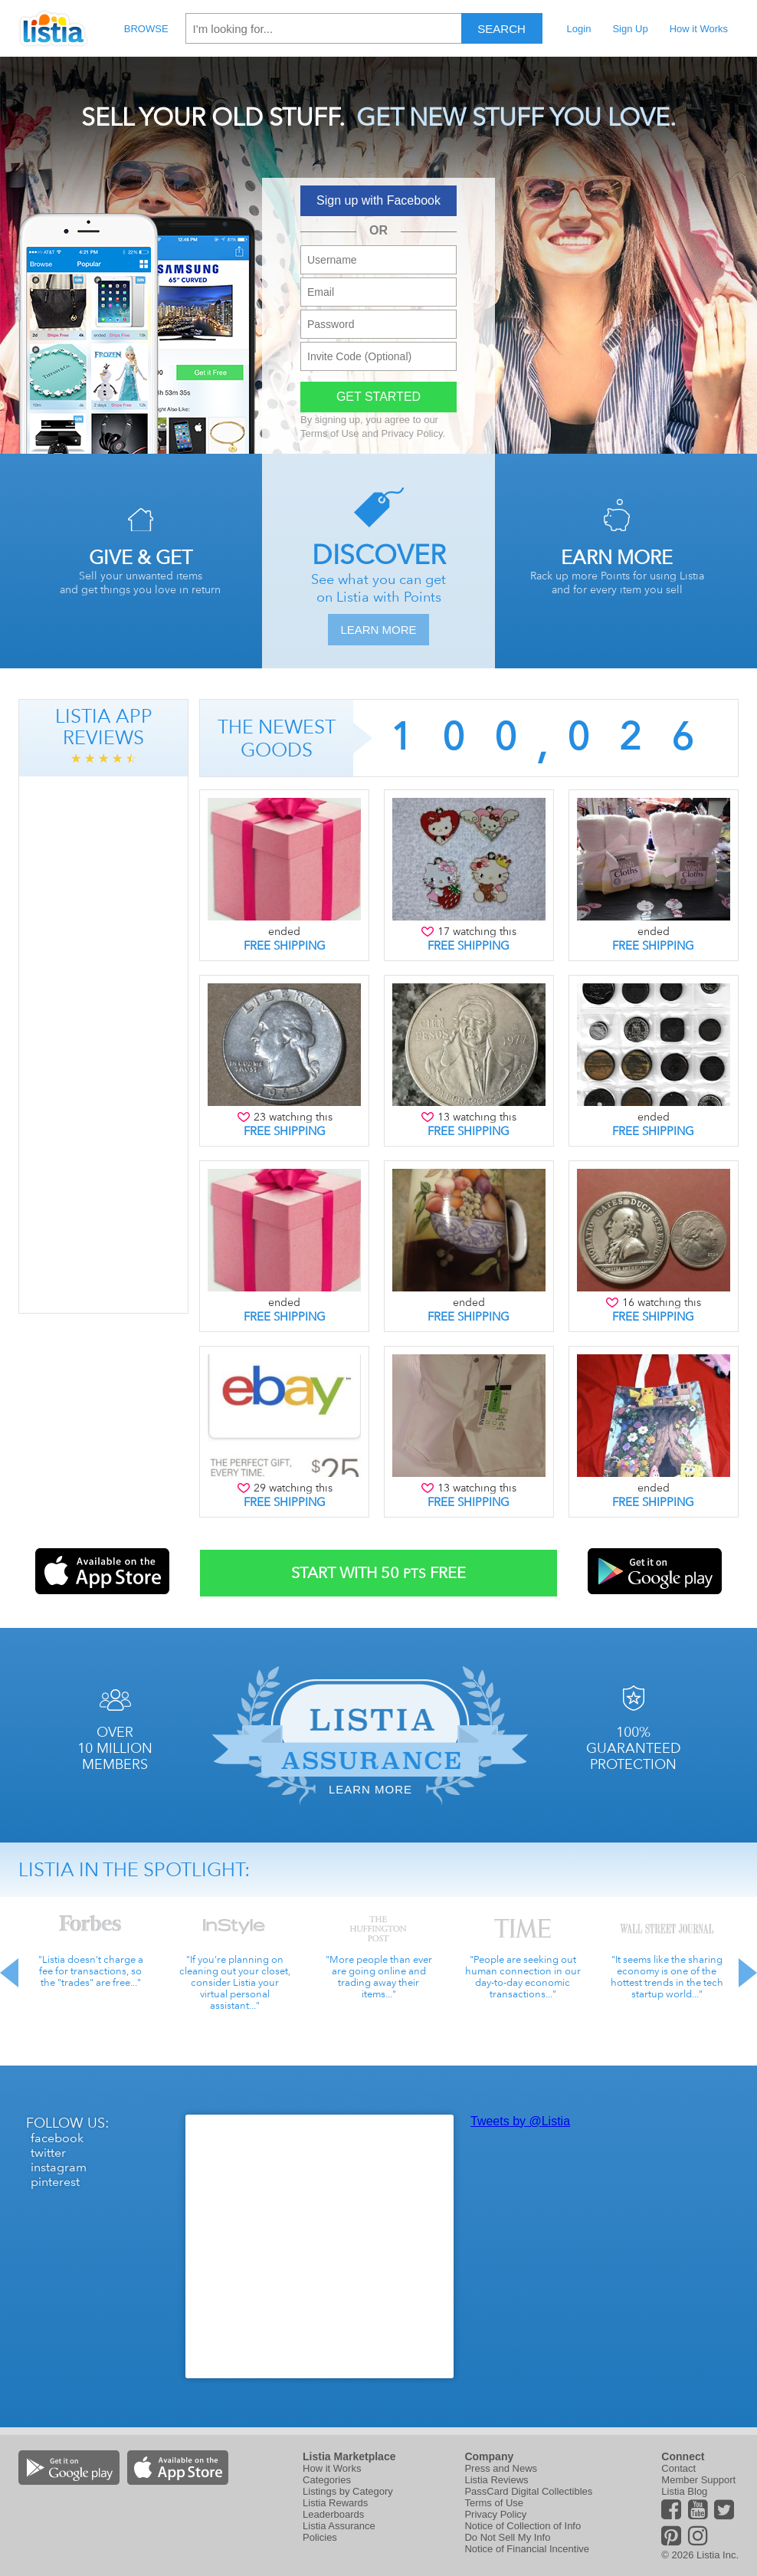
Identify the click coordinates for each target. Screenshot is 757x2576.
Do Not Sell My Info (507, 2537)
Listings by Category (348, 2491)
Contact (678, 2468)
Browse (146, 28)
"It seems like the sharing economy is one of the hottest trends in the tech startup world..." (667, 1977)
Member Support (698, 2480)
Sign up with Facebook (378, 200)
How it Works (699, 28)
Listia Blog (684, 2491)
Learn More (378, 629)
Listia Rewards (335, 2503)
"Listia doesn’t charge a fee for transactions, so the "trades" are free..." (90, 1971)
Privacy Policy (412, 433)
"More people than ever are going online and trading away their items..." (379, 1977)
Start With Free (378, 1573)
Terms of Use (329, 433)
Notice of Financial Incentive (526, 2549)
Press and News (500, 2468)
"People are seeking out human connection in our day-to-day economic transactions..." (523, 1977)
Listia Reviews (496, 2480)
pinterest (55, 2181)
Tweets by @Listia (520, 2121)
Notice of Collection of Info (522, 2526)
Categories (327, 2480)
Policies (320, 2537)
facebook (57, 2138)
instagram (59, 2167)
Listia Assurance (339, 2526)
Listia (53, 28)
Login (579, 28)
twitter (48, 2152)
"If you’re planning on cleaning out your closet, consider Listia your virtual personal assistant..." (234, 1982)
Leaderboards (333, 2514)
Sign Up (629, 28)
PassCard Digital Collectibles (528, 2491)
